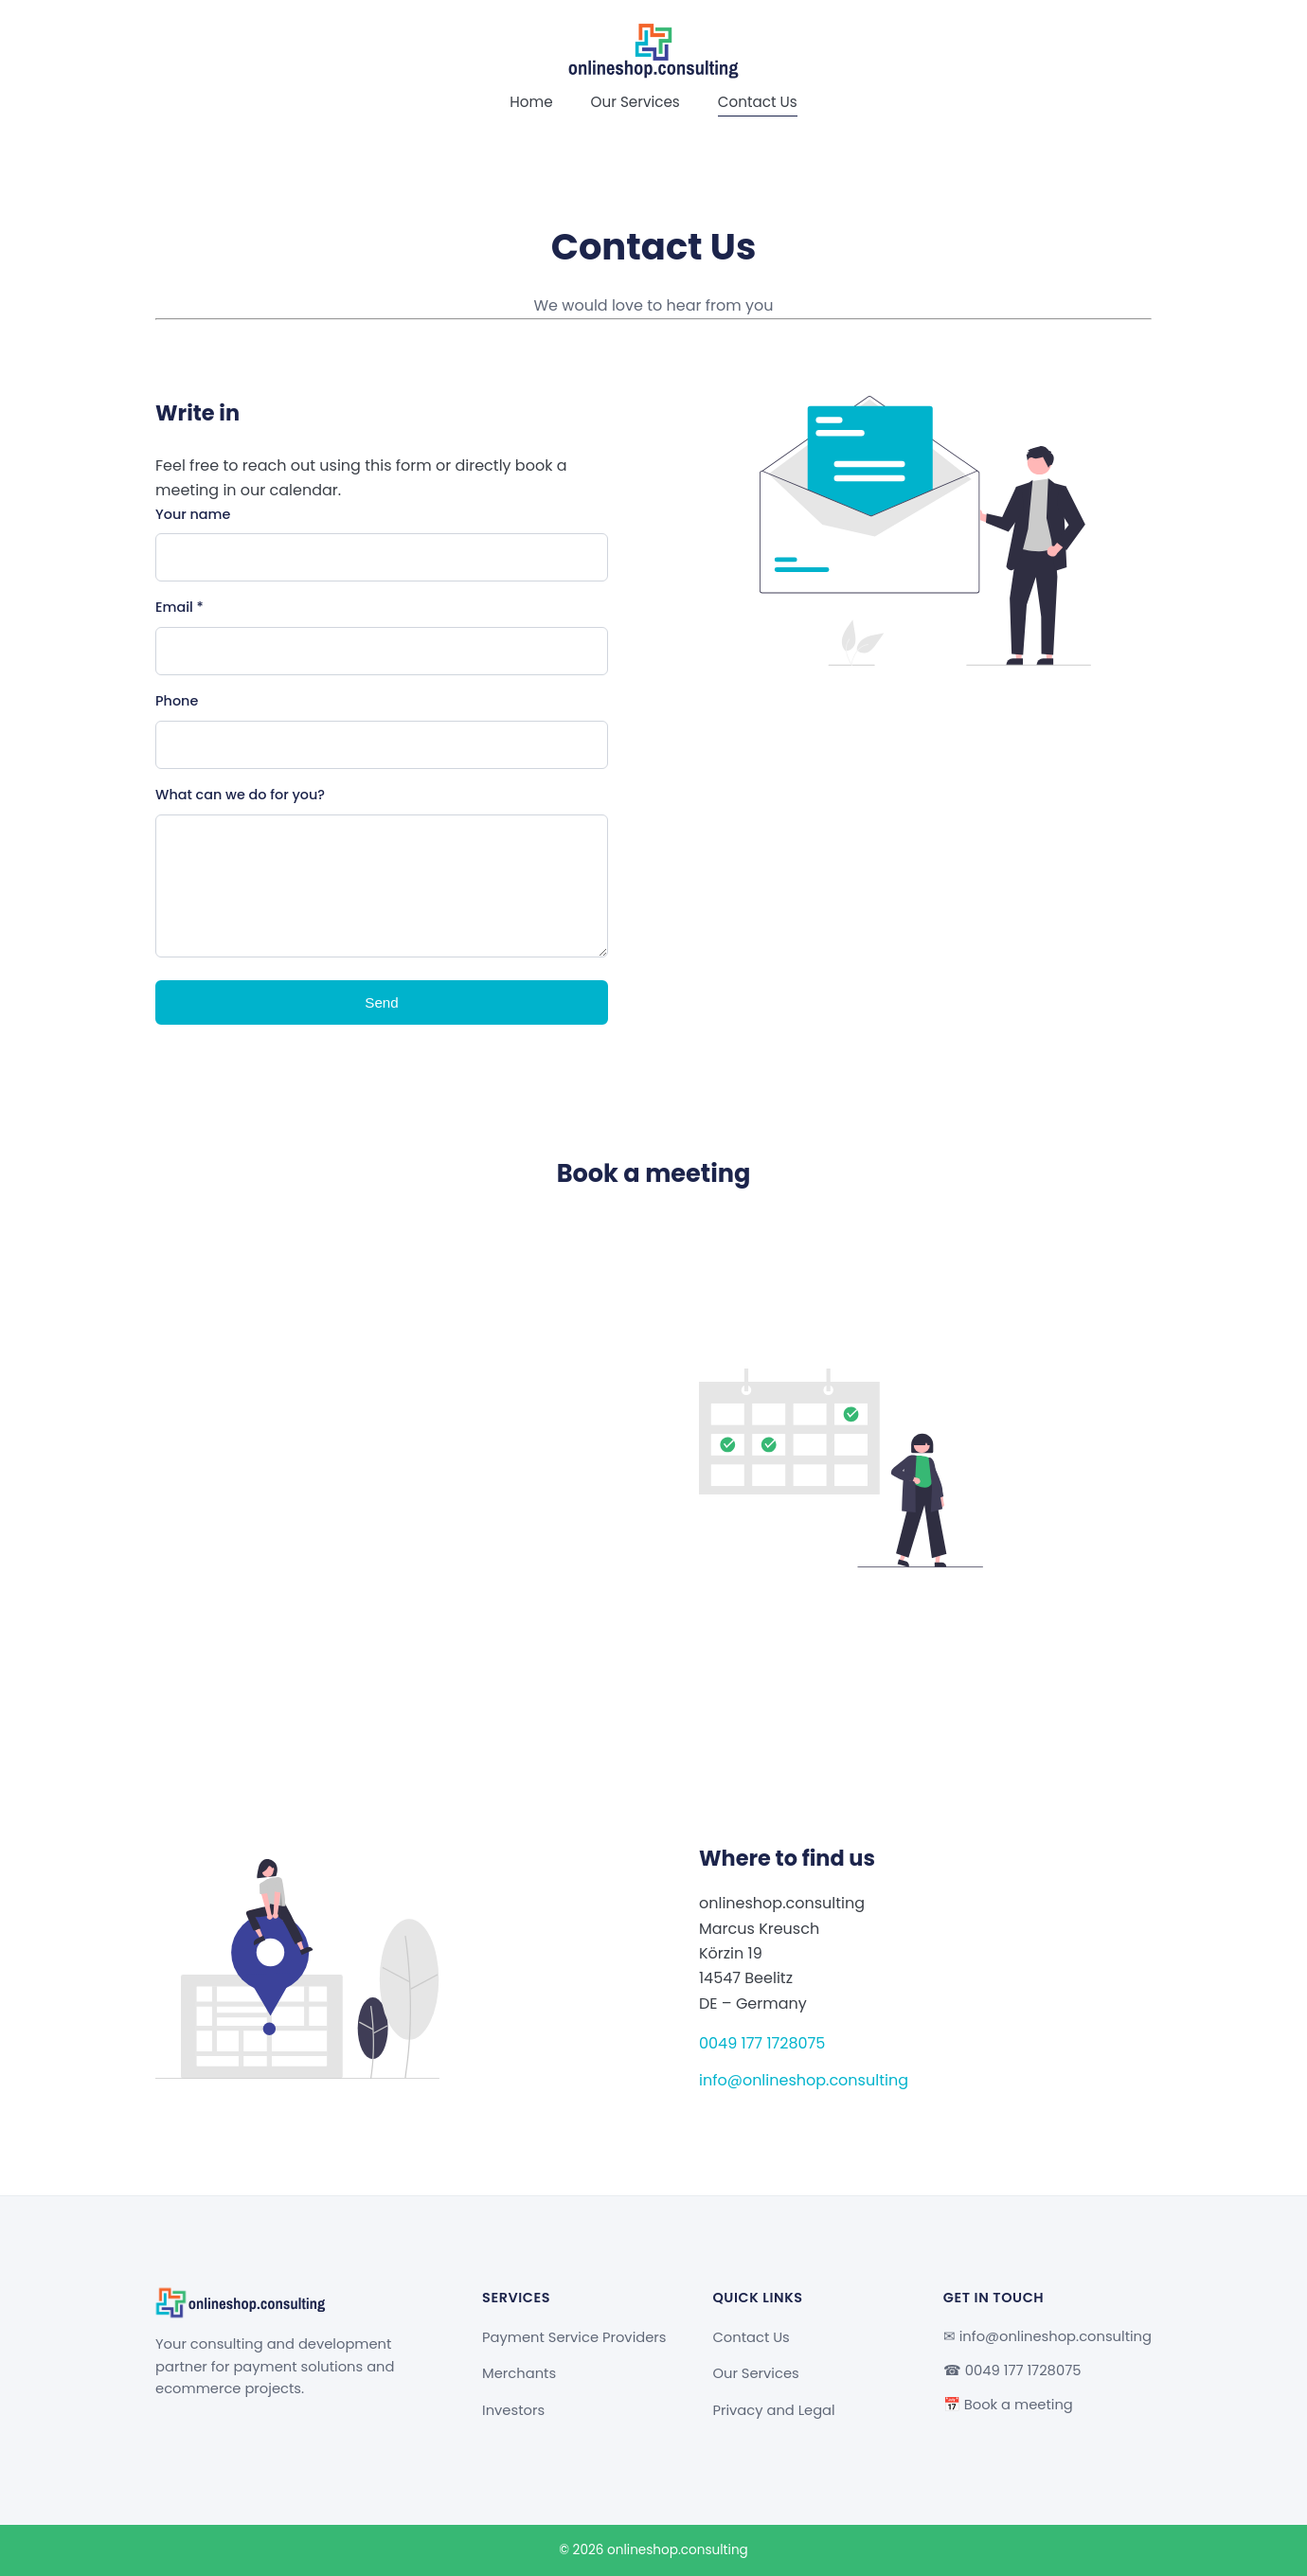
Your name (192, 514)
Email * (179, 607)
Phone (176, 700)
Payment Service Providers (574, 2337)
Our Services (635, 102)
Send (381, 1002)
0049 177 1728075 (762, 2043)
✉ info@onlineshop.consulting (1047, 2336)
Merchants (519, 2373)
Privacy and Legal (773, 2410)
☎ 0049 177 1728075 (1012, 2370)
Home (531, 102)
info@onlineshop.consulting (803, 2080)
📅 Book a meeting (1008, 2404)
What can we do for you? (240, 794)
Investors (513, 2410)
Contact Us (757, 102)
